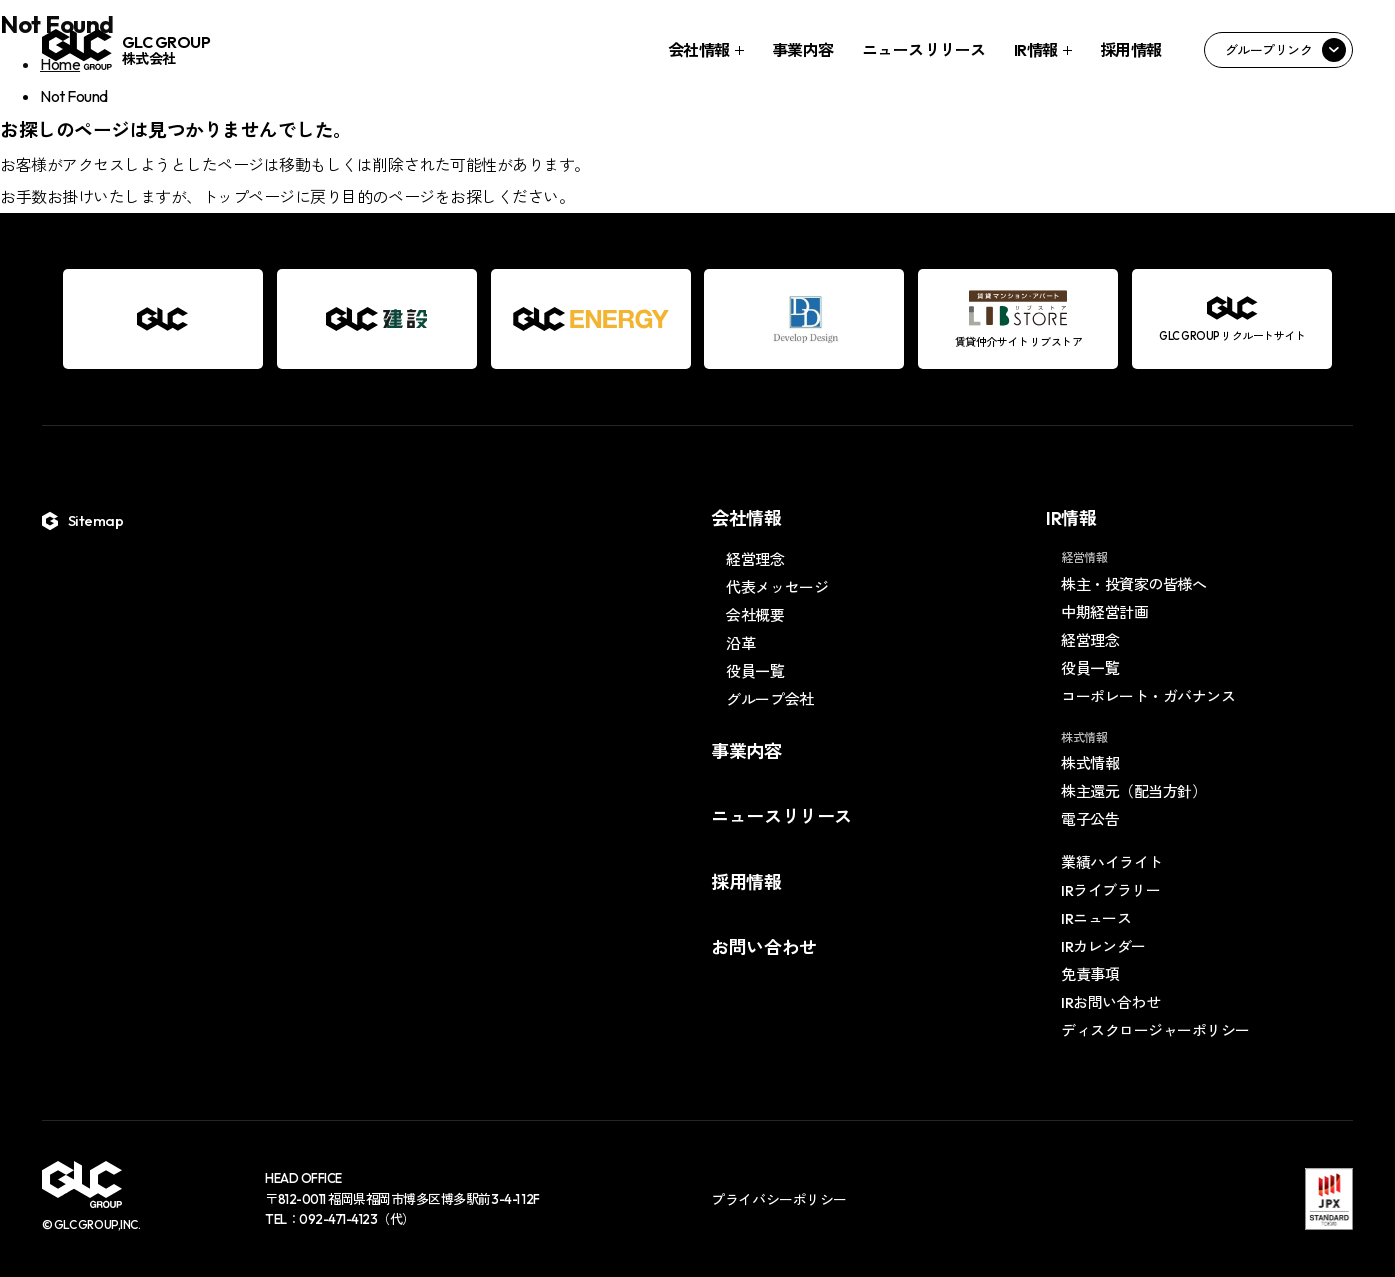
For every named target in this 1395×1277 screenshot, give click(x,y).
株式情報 (1090, 763)
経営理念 (755, 559)
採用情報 (1131, 50)
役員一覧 (755, 671)
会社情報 (699, 50)
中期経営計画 (1104, 612)
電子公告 (1090, 819)
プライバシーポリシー (778, 1200)
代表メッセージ (777, 587)
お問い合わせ (763, 947)
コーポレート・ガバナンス (1148, 696)
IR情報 (1036, 50)
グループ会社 (769, 699)
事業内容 (803, 50)
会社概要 (755, 615)
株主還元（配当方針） (1133, 791)
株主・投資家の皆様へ (1133, 584)
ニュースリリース (924, 50)
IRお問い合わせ (1110, 1002)
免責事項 (1090, 974)
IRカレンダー (1103, 946)
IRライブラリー (1110, 890)
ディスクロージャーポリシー (1155, 1030)
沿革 (740, 643)
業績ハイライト (1112, 862)
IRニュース (1096, 918)
